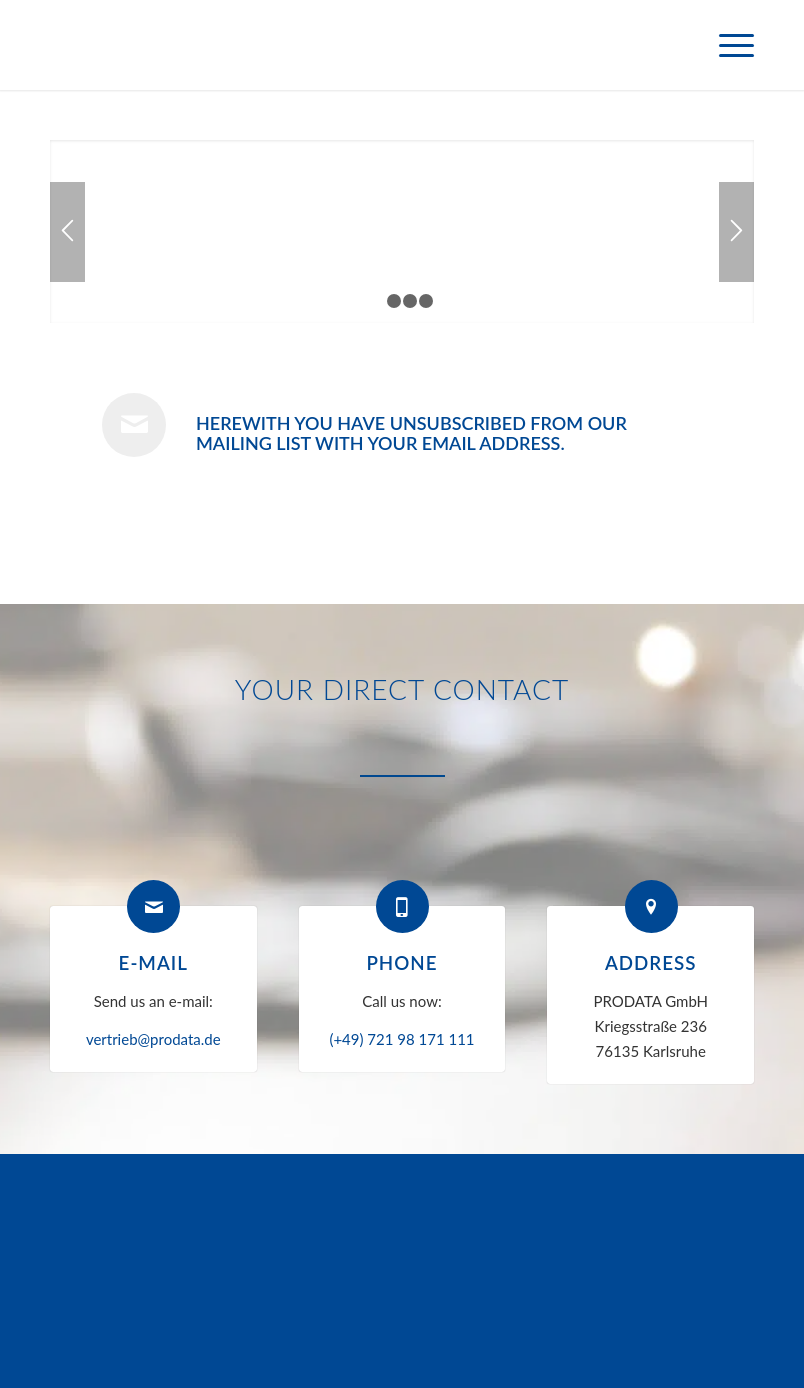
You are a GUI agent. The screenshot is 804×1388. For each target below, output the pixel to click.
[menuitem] (726, 45)
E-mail (153, 962)
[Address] (651, 906)
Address (651, 962)
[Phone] (402, 906)
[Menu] (726, 45)
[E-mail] (153, 906)
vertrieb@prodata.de (153, 1039)
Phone (401, 962)
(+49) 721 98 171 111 (401, 1039)
